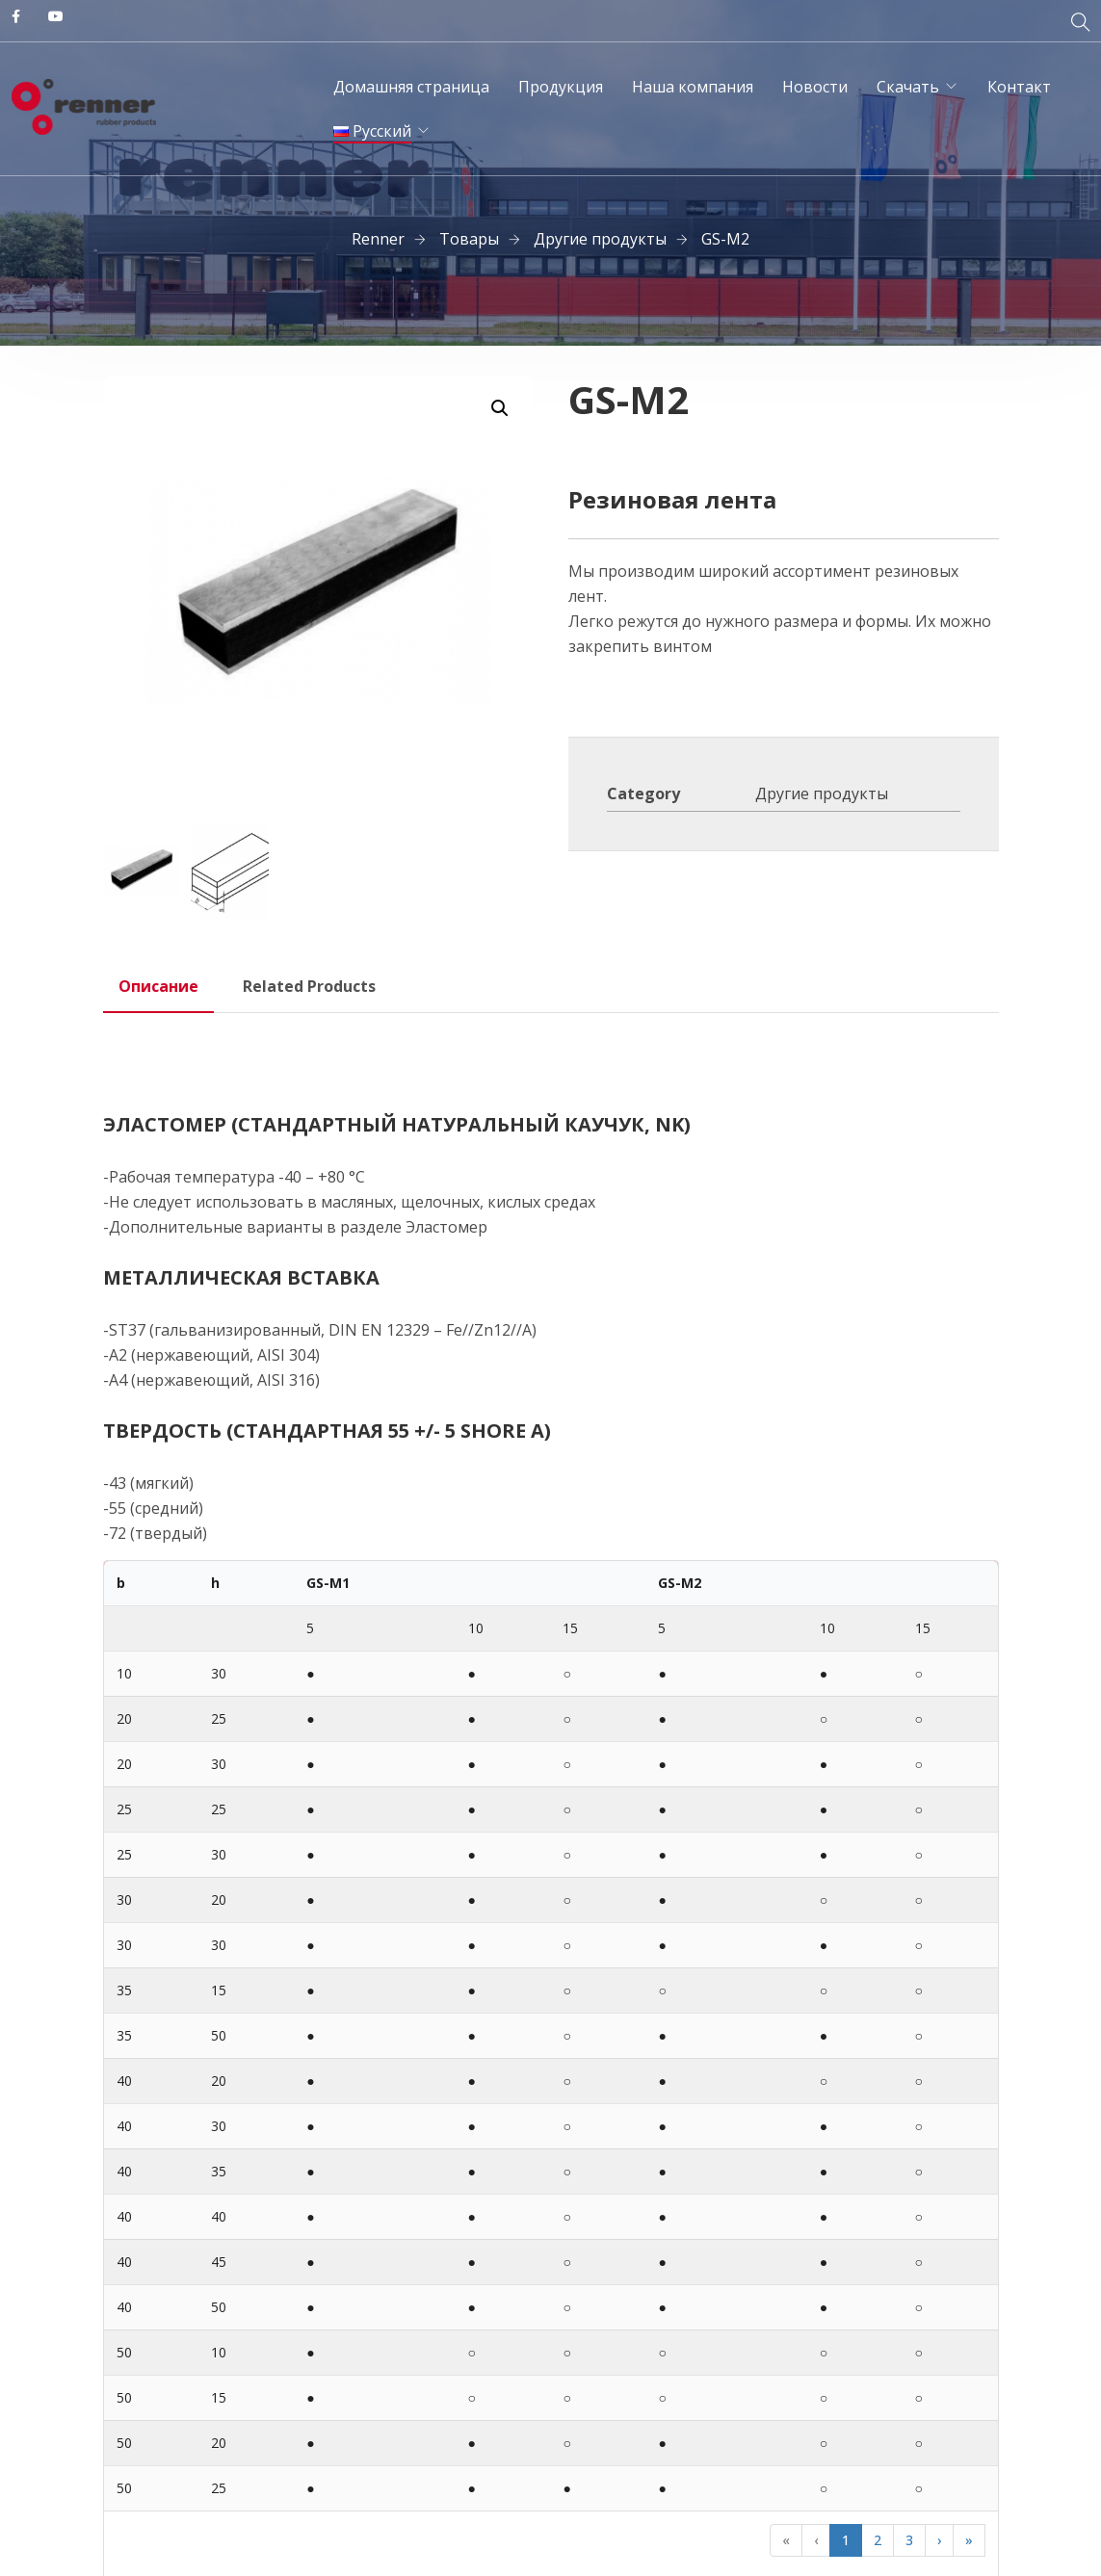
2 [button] (877, 2540)
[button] (500, 408)
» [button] (969, 2540)
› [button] (939, 2540)
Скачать (908, 86)
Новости (815, 86)
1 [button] (846, 2540)
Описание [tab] (158, 986)
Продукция (560, 86)
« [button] (786, 2540)
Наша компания (692, 86)
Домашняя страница (411, 86)
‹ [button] (816, 2540)
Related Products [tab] (309, 986)
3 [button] (909, 2540)
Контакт (1019, 86)
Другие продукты (821, 793)
